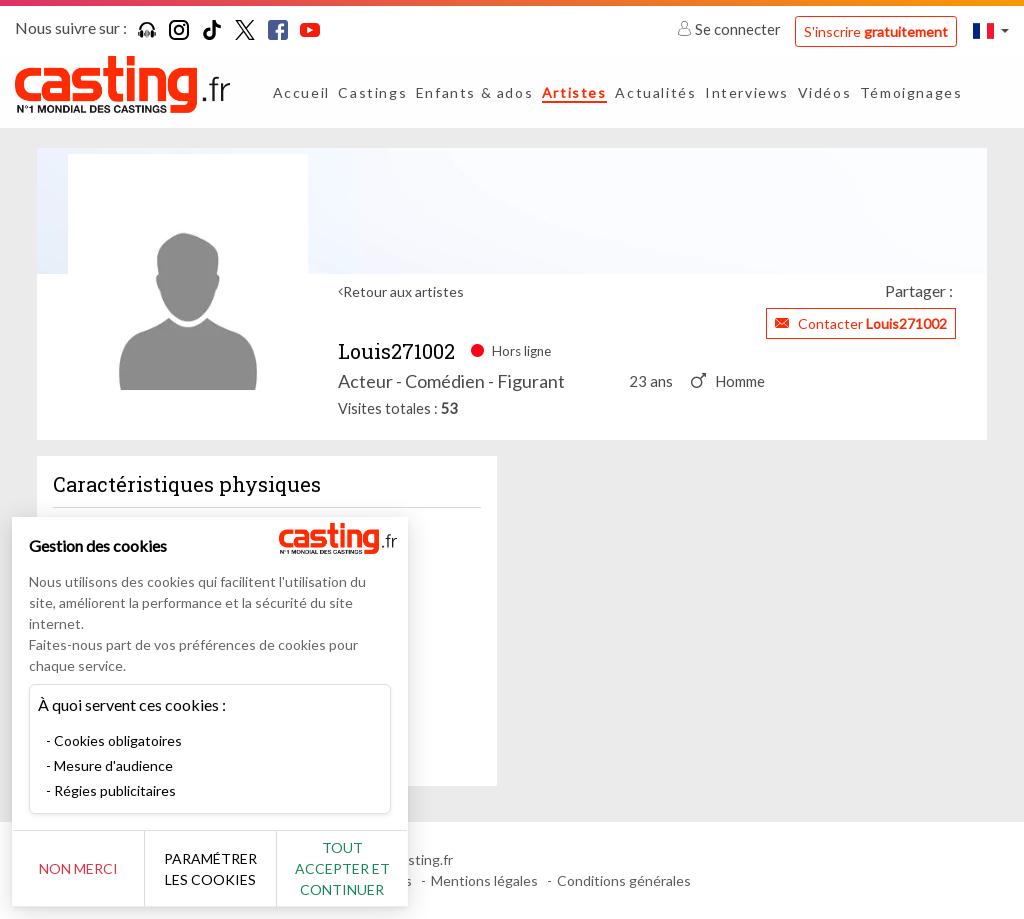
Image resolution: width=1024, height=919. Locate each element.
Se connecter (730, 29)
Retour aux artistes (403, 291)
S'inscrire (876, 31)
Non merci (82, 868)
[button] (991, 30)
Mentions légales (484, 880)
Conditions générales (624, 880)
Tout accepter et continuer (361, 868)
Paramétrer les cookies (222, 869)
